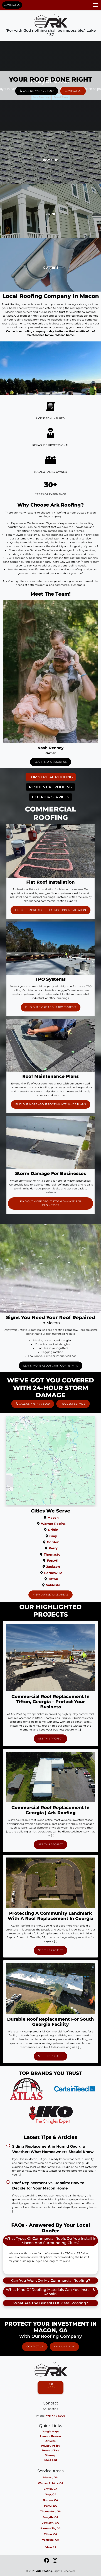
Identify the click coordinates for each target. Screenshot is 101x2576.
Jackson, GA (50, 2522)
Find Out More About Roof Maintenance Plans (50, 1103)
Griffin (54, 1530)
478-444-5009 (55, 2415)
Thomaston (54, 1554)
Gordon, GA (50, 2500)
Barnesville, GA (50, 2528)
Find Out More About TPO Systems (50, 1006)
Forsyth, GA (50, 2517)
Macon (54, 1517)
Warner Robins (54, 1524)
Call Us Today (64, 2346)
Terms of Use (50, 2450)
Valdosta (54, 1585)
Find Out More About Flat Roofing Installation (50, 908)
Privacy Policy (50, 2445)
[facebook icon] (47, 2561)
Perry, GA (50, 2505)
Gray (54, 1536)
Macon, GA (50, 2477)
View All (50, 2547)
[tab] (51, 777)
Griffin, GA (50, 2489)
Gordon (54, 1542)
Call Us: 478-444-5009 (37, 90)
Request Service (73, 1403)
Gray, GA (50, 2494)
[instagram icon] (55, 2561)
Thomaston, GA (50, 2511)
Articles (50, 2441)
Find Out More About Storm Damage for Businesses (50, 1202)
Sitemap (50, 2455)
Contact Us (12, 4)
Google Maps (50, 2431)
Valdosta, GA (50, 2539)
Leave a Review (50, 2436)
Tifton (54, 1579)
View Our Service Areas (51, 1594)
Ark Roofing (44, 2571)
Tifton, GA (50, 2534)
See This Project (50, 1738)
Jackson (54, 1566)
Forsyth (54, 1560)
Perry (54, 1548)
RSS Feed (50, 2460)
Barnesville (54, 1573)
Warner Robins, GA (50, 2483)
